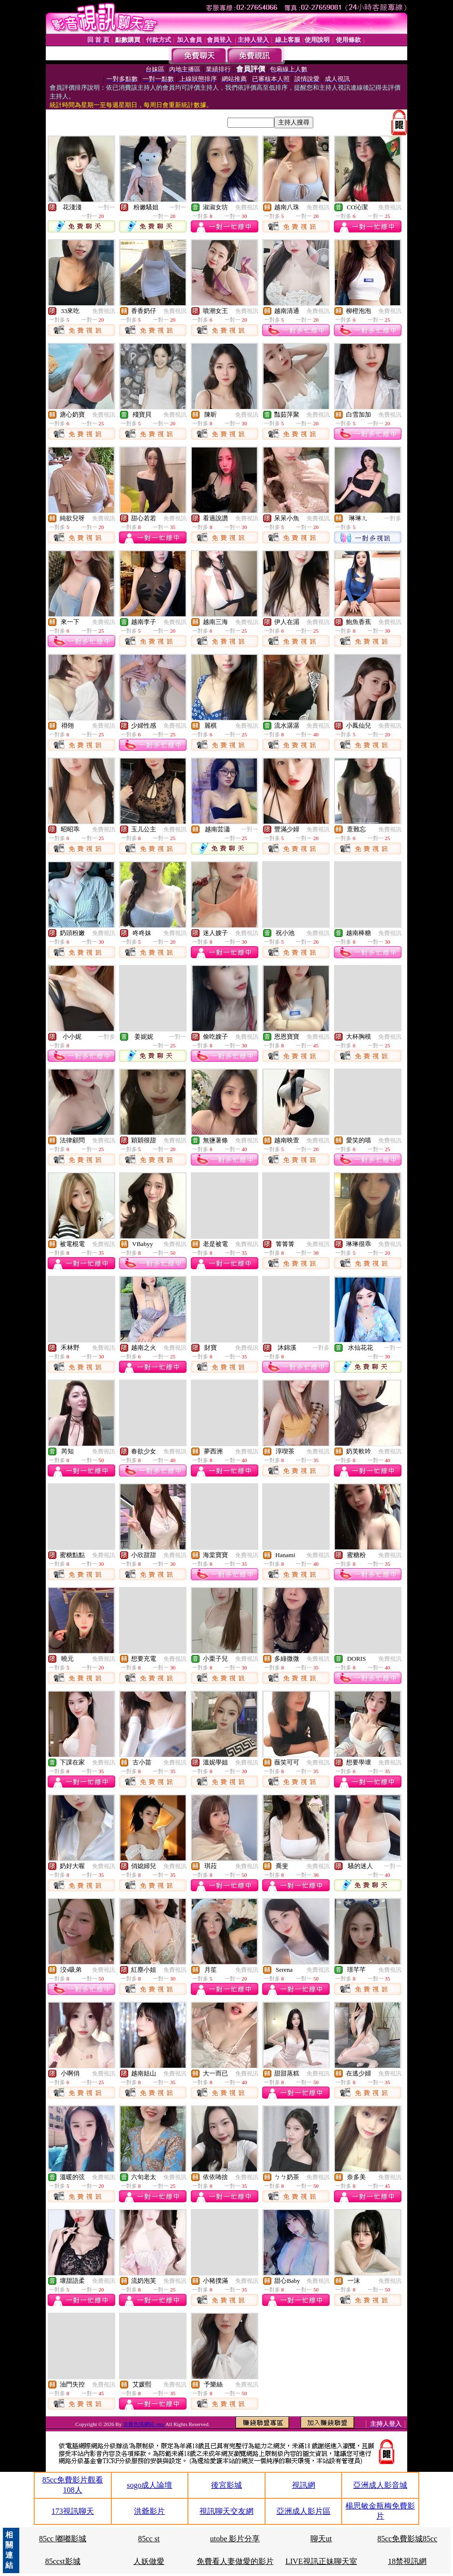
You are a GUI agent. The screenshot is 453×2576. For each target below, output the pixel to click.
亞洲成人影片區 (304, 2511)
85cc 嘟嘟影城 (62, 2539)
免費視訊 (246, 207)
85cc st (149, 2539)
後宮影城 (226, 2485)
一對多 (392, 518)
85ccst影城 (62, 2561)
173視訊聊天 (73, 2511)
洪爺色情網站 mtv (144, 2424)
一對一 (106, 207)
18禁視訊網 (407, 2561)
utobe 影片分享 (235, 2539)
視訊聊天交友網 (226, 2511)
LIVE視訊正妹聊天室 (321, 2561)
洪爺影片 (149, 2511)
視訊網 (303, 2485)
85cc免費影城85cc (407, 2539)
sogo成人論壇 (149, 2485)
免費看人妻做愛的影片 (235, 2561)
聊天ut (321, 2539)
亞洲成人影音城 (380, 2485)
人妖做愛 (148, 2561)
